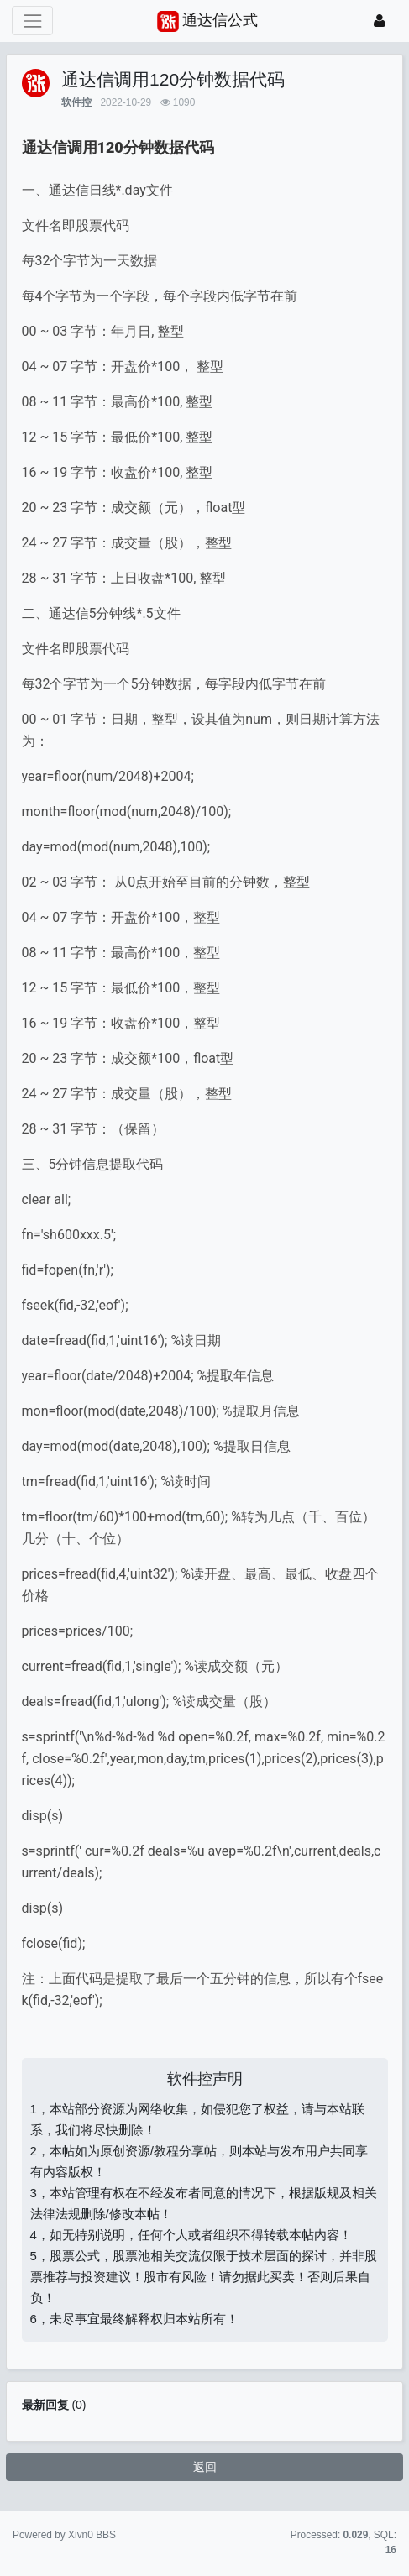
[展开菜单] (32, 20)
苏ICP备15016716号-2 (204, 2535)
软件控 (76, 102)
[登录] (379, 20)
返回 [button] (205, 2467)
